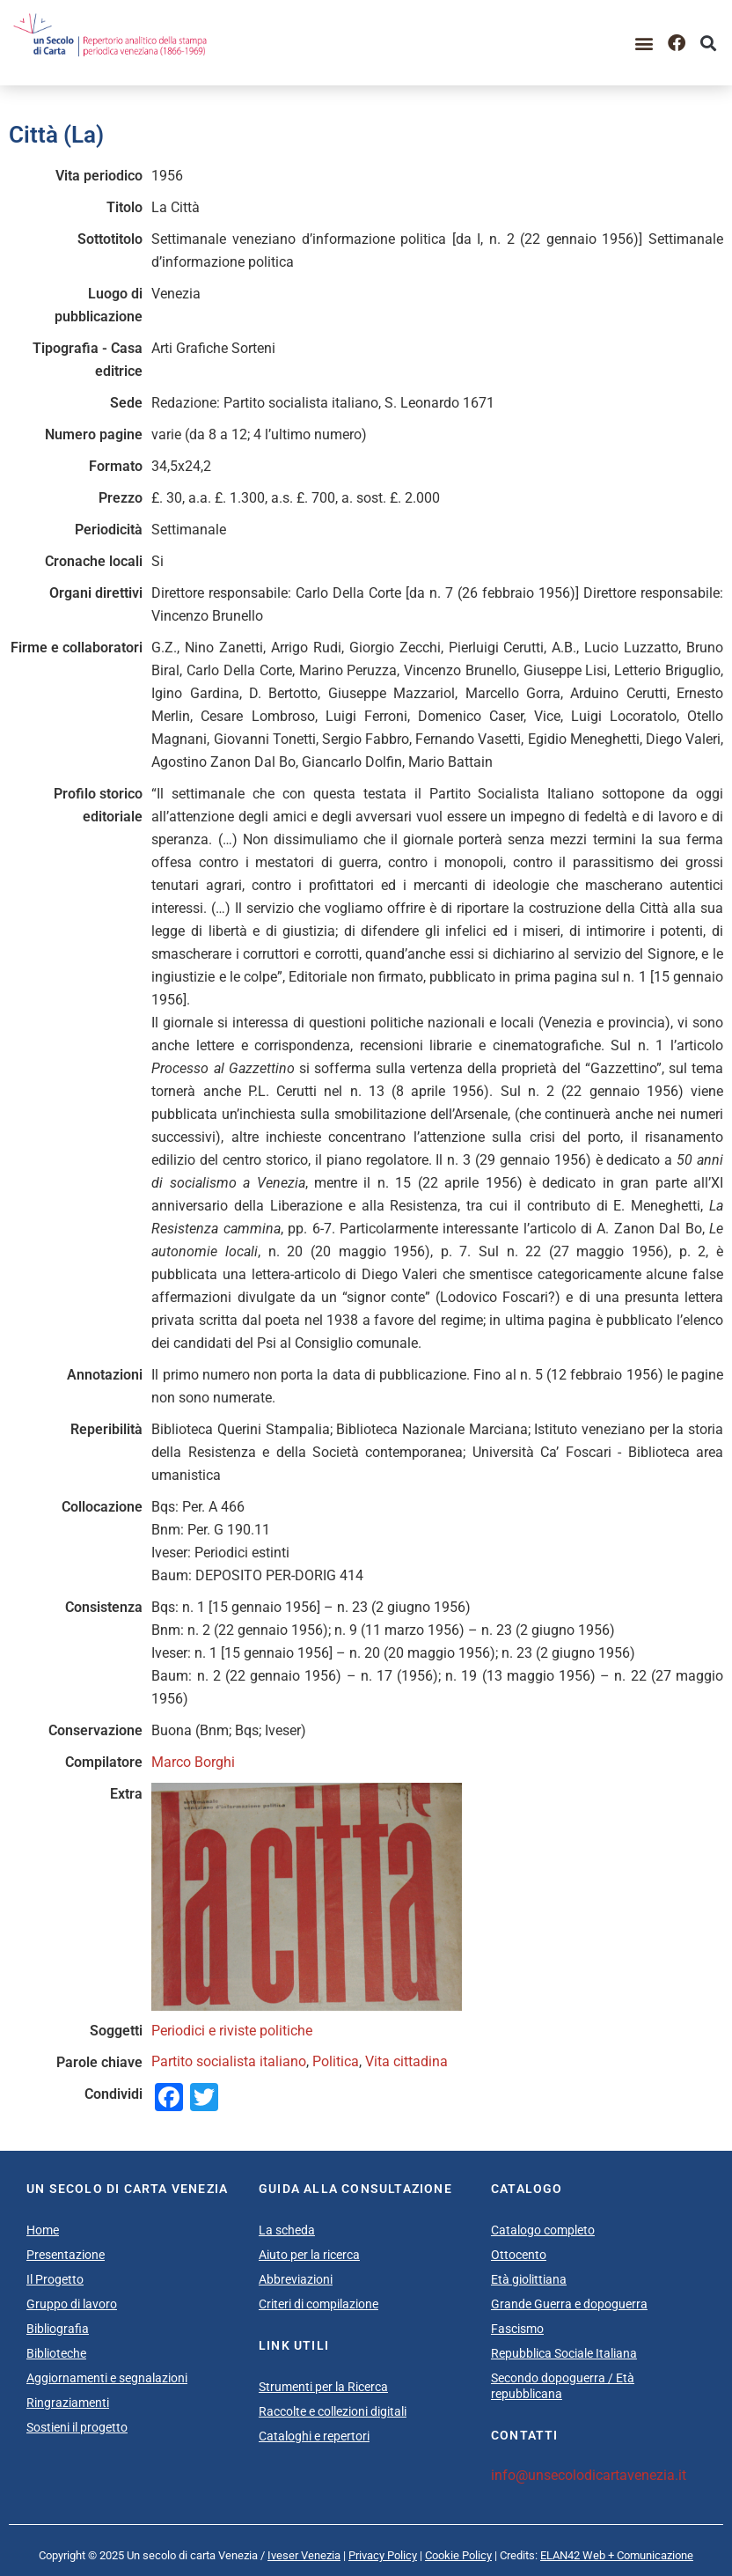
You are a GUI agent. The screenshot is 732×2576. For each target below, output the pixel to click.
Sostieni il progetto (77, 2427)
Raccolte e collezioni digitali (332, 2411)
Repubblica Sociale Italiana (564, 2353)
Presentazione (65, 2255)
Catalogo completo (543, 2230)
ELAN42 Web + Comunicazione (616, 2555)
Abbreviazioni (296, 2279)
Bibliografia (57, 2329)
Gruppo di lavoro (71, 2304)
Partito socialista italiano (228, 2061)
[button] (644, 42)
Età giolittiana (529, 2279)
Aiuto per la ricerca (309, 2255)
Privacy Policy (382, 2555)
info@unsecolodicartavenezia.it (588, 2475)
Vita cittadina (406, 2061)
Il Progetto (55, 2279)
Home (42, 2230)
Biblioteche (56, 2353)
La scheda (287, 2230)
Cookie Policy (458, 2555)
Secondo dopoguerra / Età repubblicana (562, 2386)
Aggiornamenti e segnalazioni (106, 2378)
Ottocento (518, 2255)
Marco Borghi (193, 1762)
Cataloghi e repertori (314, 2436)
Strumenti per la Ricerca (323, 2387)
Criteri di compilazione (318, 2304)
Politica (335, 2061)
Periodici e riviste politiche (231, 2030)
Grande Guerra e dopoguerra (569, 2304)
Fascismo (517, 2329)
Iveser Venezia (303, 2555)
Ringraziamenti (67, 2403)
